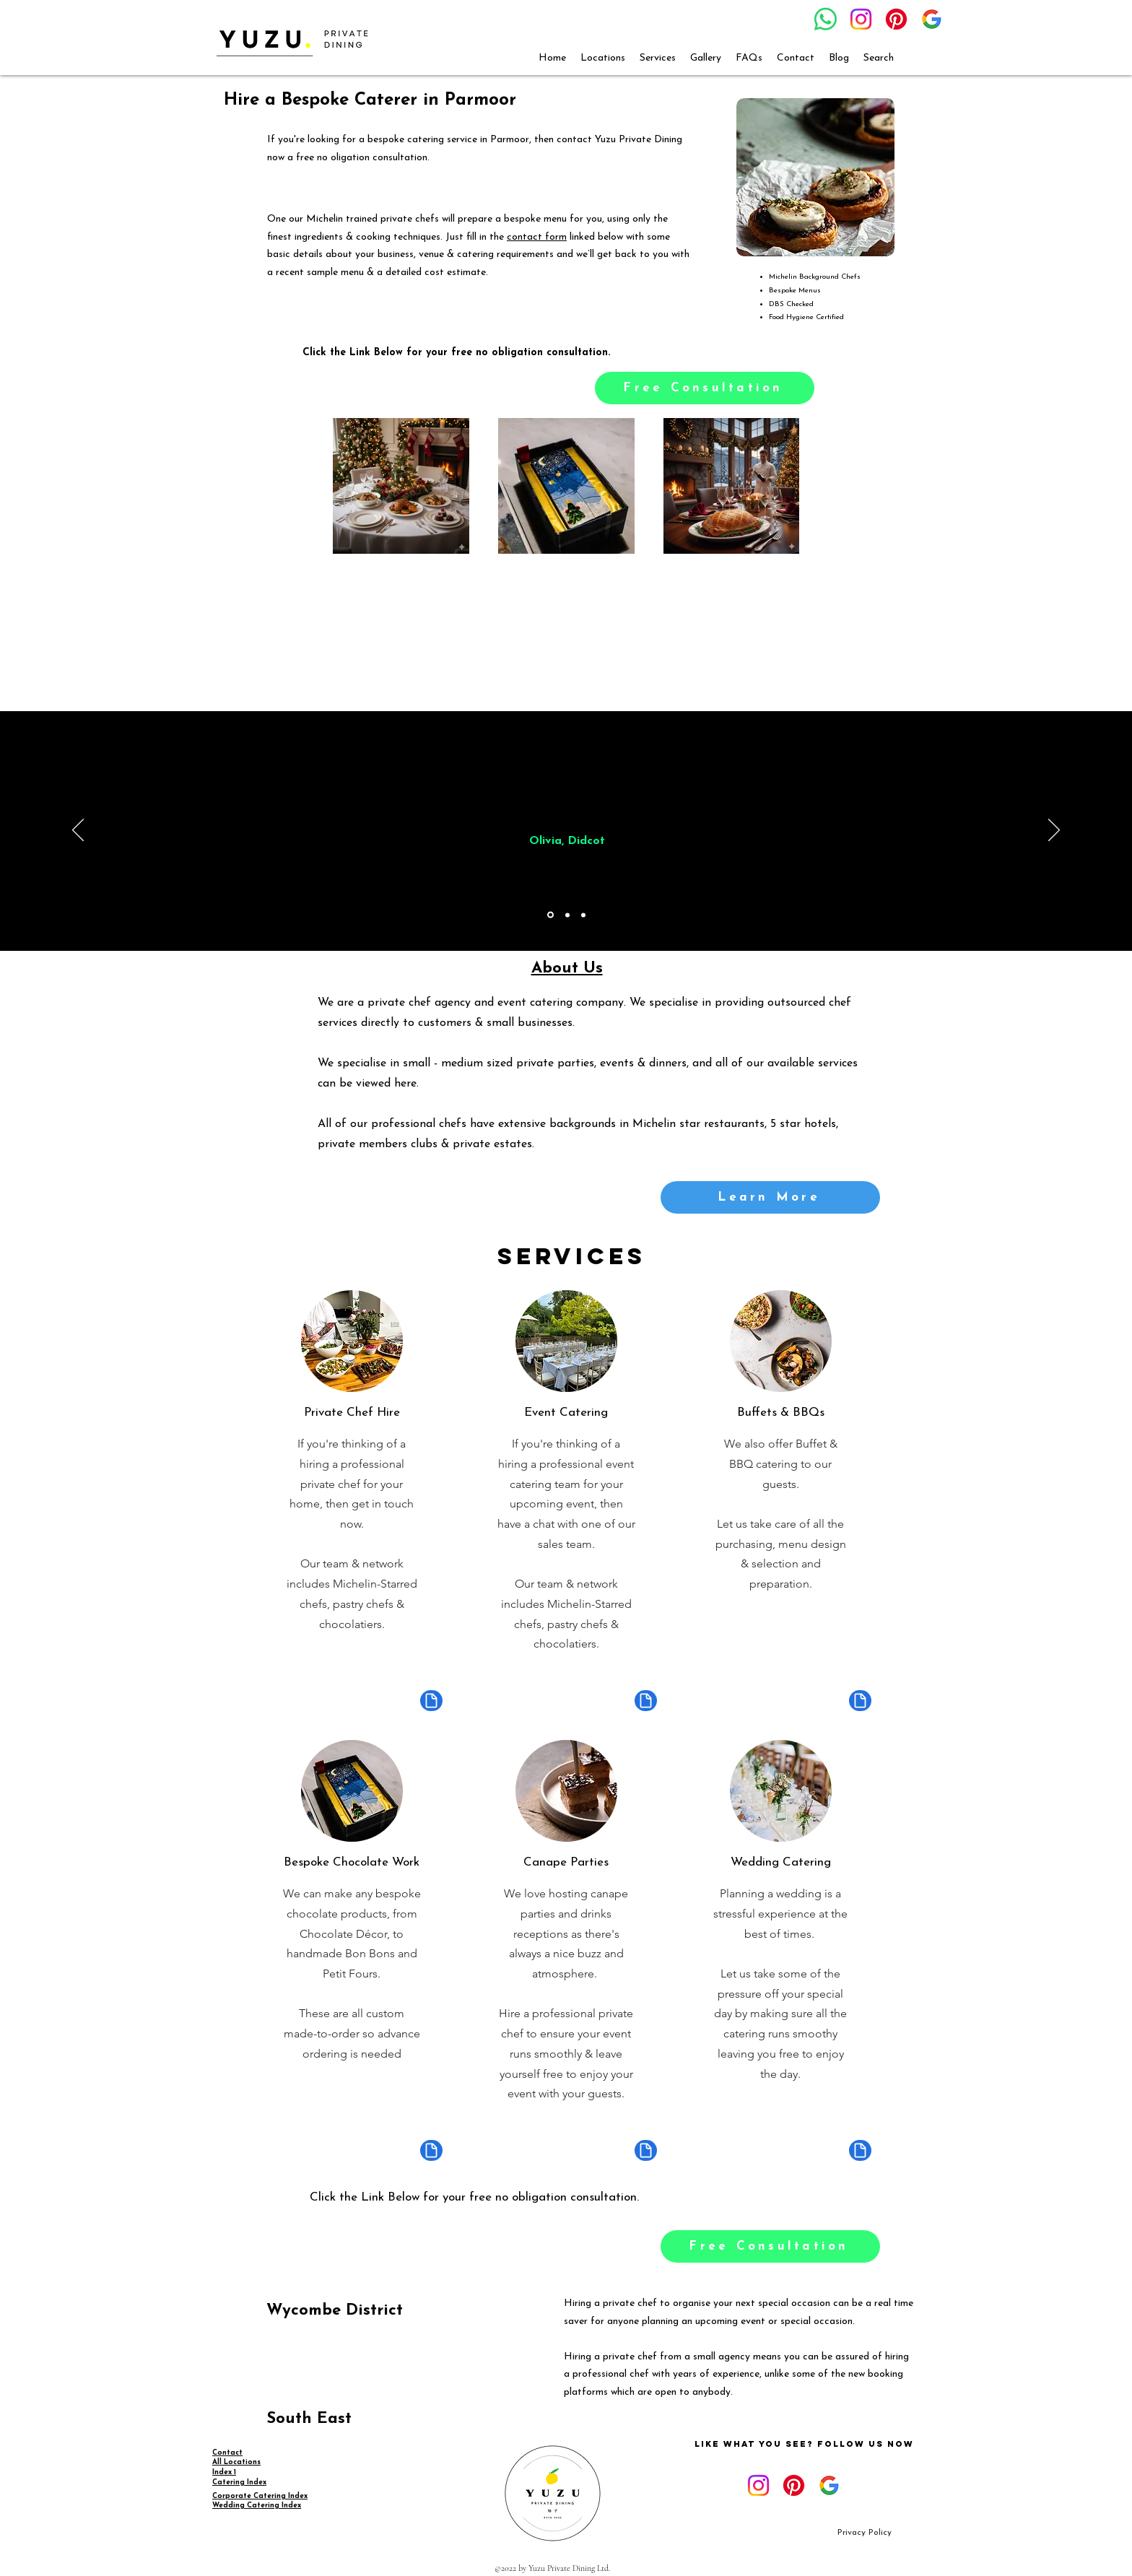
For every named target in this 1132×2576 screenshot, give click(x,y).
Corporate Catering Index (260, 2496)
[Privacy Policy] (864, 2533)
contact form (537, 237)
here (405, 1083)
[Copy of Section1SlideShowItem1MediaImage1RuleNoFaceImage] (567, 915)
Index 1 (224, 2472)
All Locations (236, 2462)
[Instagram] (861, 19)
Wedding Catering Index (256, 2506)
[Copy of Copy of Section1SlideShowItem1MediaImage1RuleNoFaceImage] (583, 915)
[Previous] (78, 831)
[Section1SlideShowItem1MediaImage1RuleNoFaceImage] (550, 915)
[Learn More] (770, 1197)
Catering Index (239, 2482)
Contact (227, 2453)
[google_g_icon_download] (932, 19)
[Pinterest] (896, 19)
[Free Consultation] (704, 388)
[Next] (1054, 831)
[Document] (431, 1700)
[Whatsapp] (825, 19)
